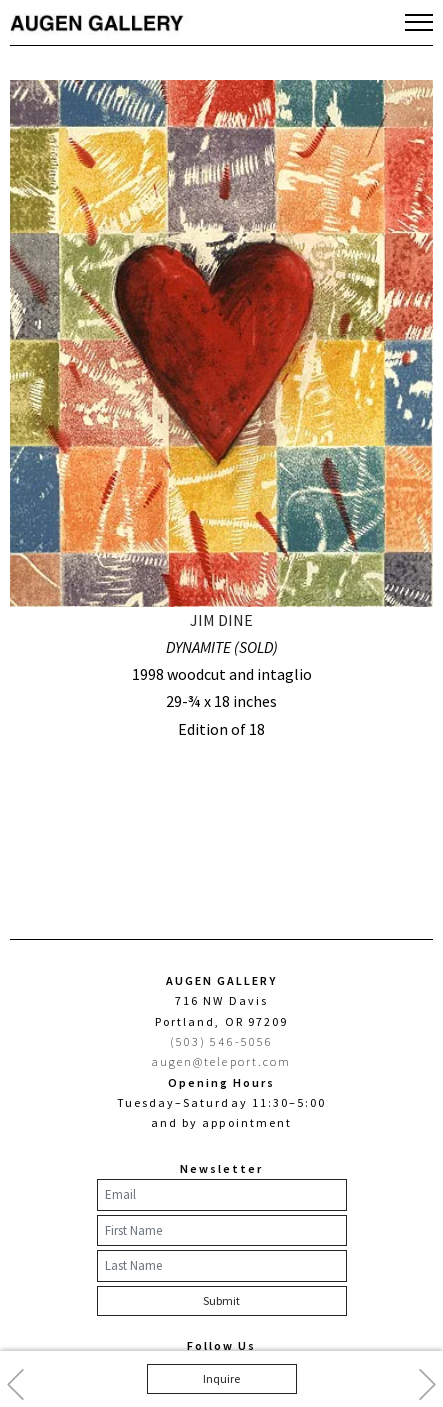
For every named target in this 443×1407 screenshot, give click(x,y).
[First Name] (222, 1231)
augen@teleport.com (221, 1061)
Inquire (221, 1378)
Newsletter (221, 1168)
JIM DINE (221, 620)
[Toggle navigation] (419, 22)
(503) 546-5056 (221, 1041)
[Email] (222, 1195)
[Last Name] (222, 1266)
